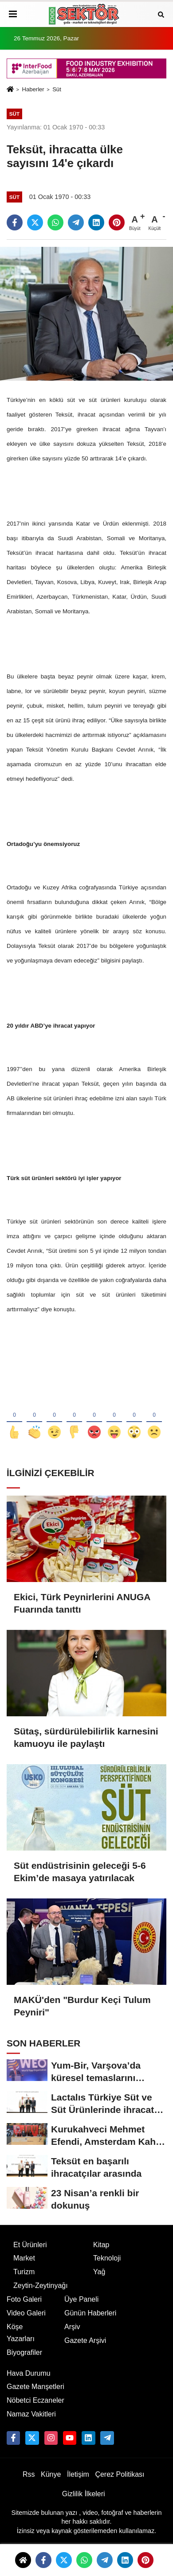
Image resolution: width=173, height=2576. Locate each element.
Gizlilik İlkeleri (83, 2494)
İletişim (78, 2474)
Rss (29, 2474)
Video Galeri (26, 2313)
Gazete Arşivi (85, 2340)
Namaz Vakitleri (31, 2414)
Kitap (101, 2245)
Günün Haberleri (90, 2313)
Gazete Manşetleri (35, 2386)
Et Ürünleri (30, 2245)
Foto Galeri (24, 2299)
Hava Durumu (29, 2373)
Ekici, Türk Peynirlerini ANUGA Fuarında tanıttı (82, 1603)
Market (24, 2258)
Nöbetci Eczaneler (35, 2400)
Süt (56, 89)
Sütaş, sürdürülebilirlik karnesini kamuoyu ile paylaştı (86, 1737)
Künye (51, 2474)
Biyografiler (24, 2352)
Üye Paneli (81, 2299)
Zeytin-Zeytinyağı (40, 2285)
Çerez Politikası (119, 2474)
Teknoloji (107, 2258)
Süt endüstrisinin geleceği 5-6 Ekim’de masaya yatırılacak (80, 1871)
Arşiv (72, 2326)
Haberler (33, 89)
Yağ (99, 2272)
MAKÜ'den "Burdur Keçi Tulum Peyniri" (82, 2006)
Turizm (24, 2272)
